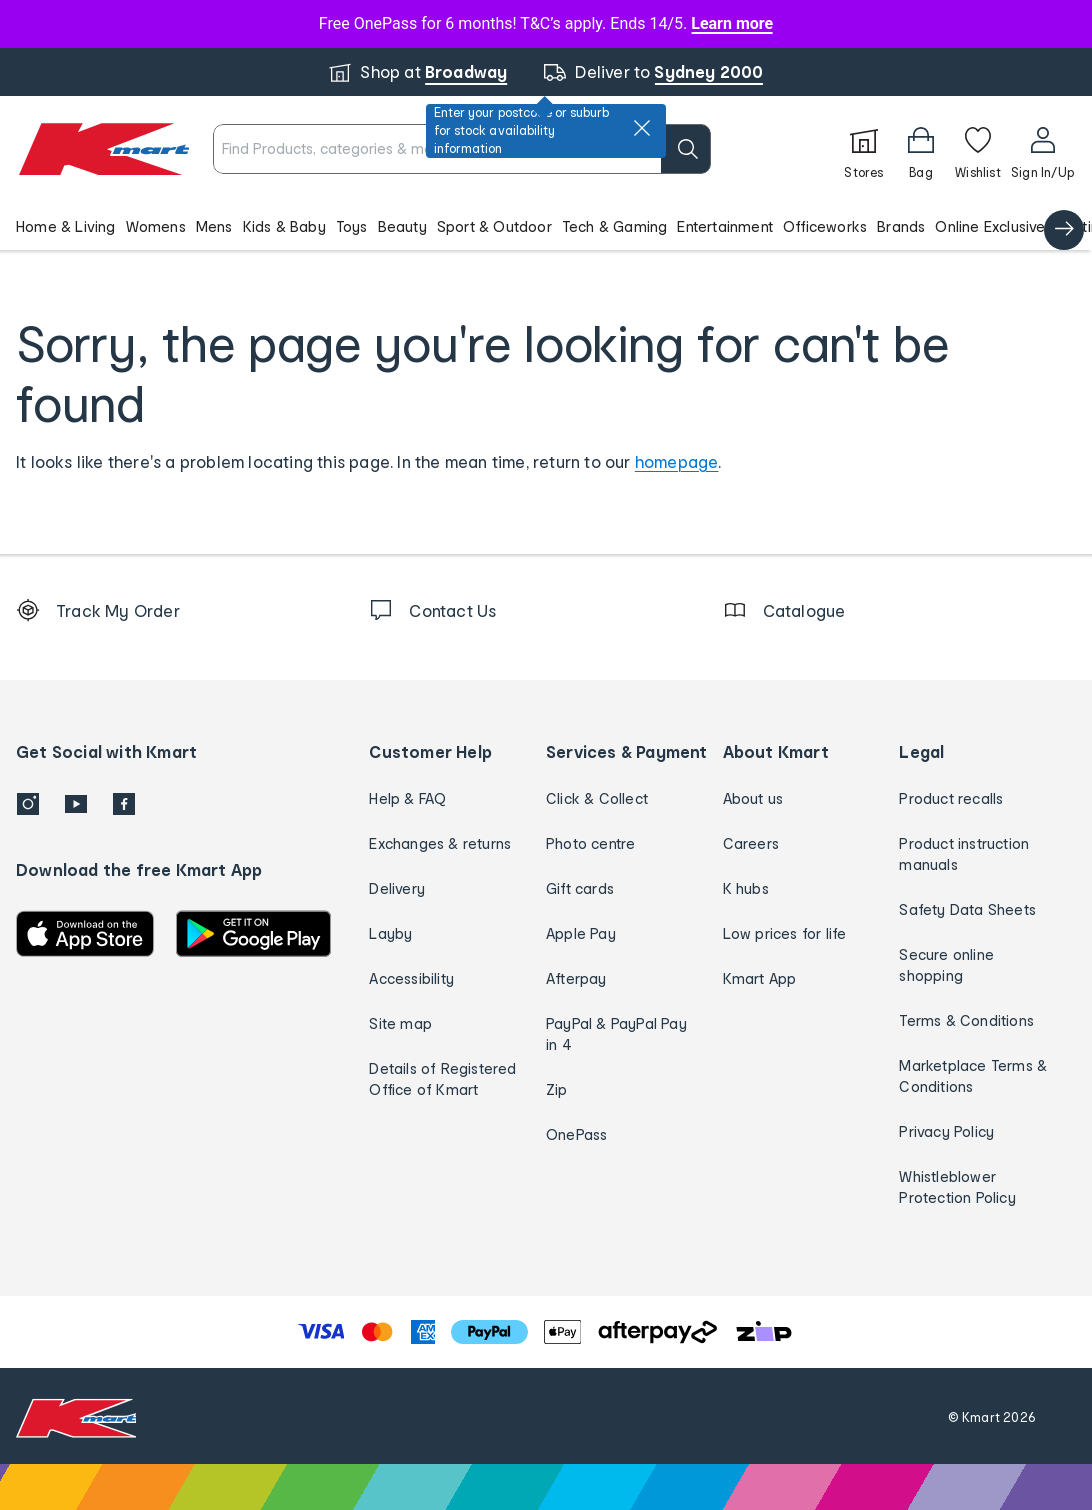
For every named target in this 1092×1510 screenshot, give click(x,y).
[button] (546, 226)
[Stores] (864, 149)
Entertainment (725, 226)
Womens (156, 226)
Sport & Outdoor (494, 226)
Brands (901, 226)
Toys (352, 226)
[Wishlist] (978, 149)
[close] (642, 128)
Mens (214, 226)
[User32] (1042, 149)
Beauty (402, 226)
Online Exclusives (993, 226)
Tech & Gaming (615, 226)
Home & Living (66, 226)
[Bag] (921, 149)
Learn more (732, 23)
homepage (677, 461)
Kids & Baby (284, 226)
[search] (686, 149)
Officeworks (825, 226)
